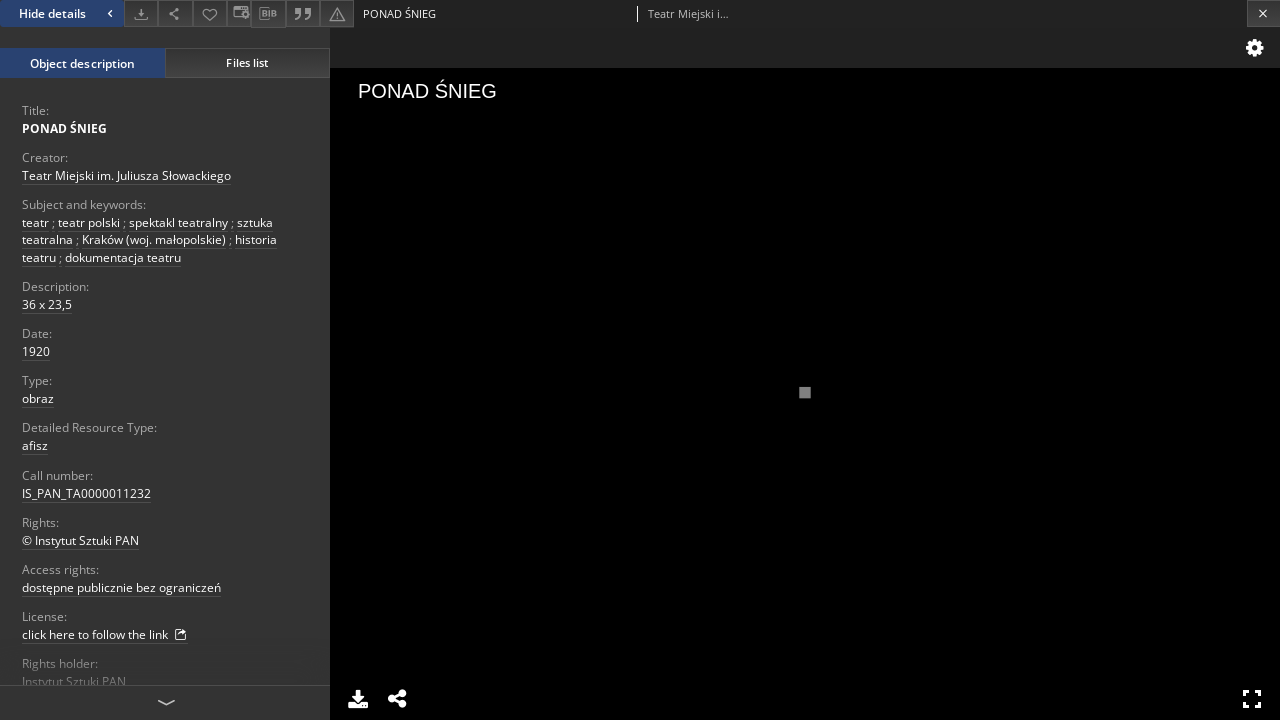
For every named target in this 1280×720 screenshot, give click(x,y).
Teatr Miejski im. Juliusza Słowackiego (126, 175)
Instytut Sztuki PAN (74, 681)
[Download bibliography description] (268, 14)
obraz (38, 398)
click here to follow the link (105, 635)
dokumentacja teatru (123, 257)
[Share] (175, 13)
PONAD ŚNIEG (64, 128)
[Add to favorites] (210, 13)
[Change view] (239, 13)
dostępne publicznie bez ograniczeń (121, 587)
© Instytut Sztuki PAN (80, 540)
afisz (35, 445)
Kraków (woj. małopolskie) (154, 239)
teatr (35, 222)
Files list (247, 62)
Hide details (68, 13)
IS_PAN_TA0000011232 (86, 493)
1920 (36, 351)
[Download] (141, 13)
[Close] (1263, 13)
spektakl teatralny (178, 222)
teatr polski (89, 222)
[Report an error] (337, 13)
